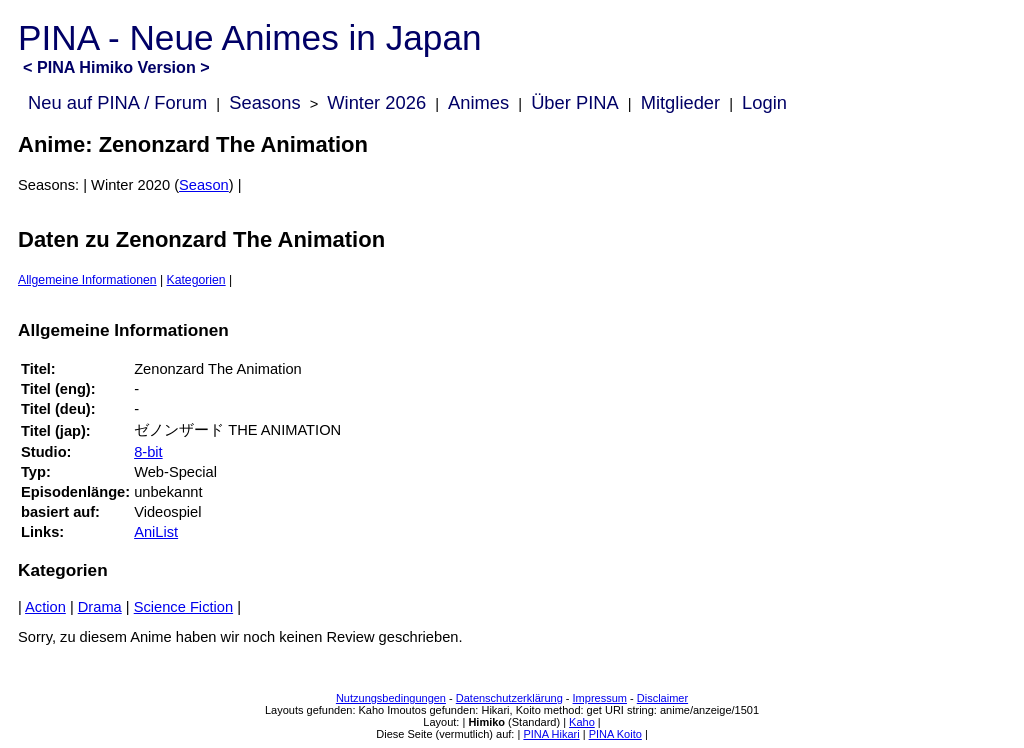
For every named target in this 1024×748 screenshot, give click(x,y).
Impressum (600, 698)
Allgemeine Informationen (87, 280)
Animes (478, 102)
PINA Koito (615, 734)
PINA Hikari (551, 734)
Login (764, 102)
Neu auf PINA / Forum (117, 102)
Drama (100, 607)
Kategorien (196, 280)
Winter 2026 (376, 102)
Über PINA (575, 102)
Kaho (582, 722)
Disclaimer (662, 698)
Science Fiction (183, 607)
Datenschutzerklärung (509, 698)
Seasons (264, 102)
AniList (156, 532)
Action (45, 607)
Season (204, 185)
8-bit (148, 452)
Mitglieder (680, 102)
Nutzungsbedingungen (391, 698)
